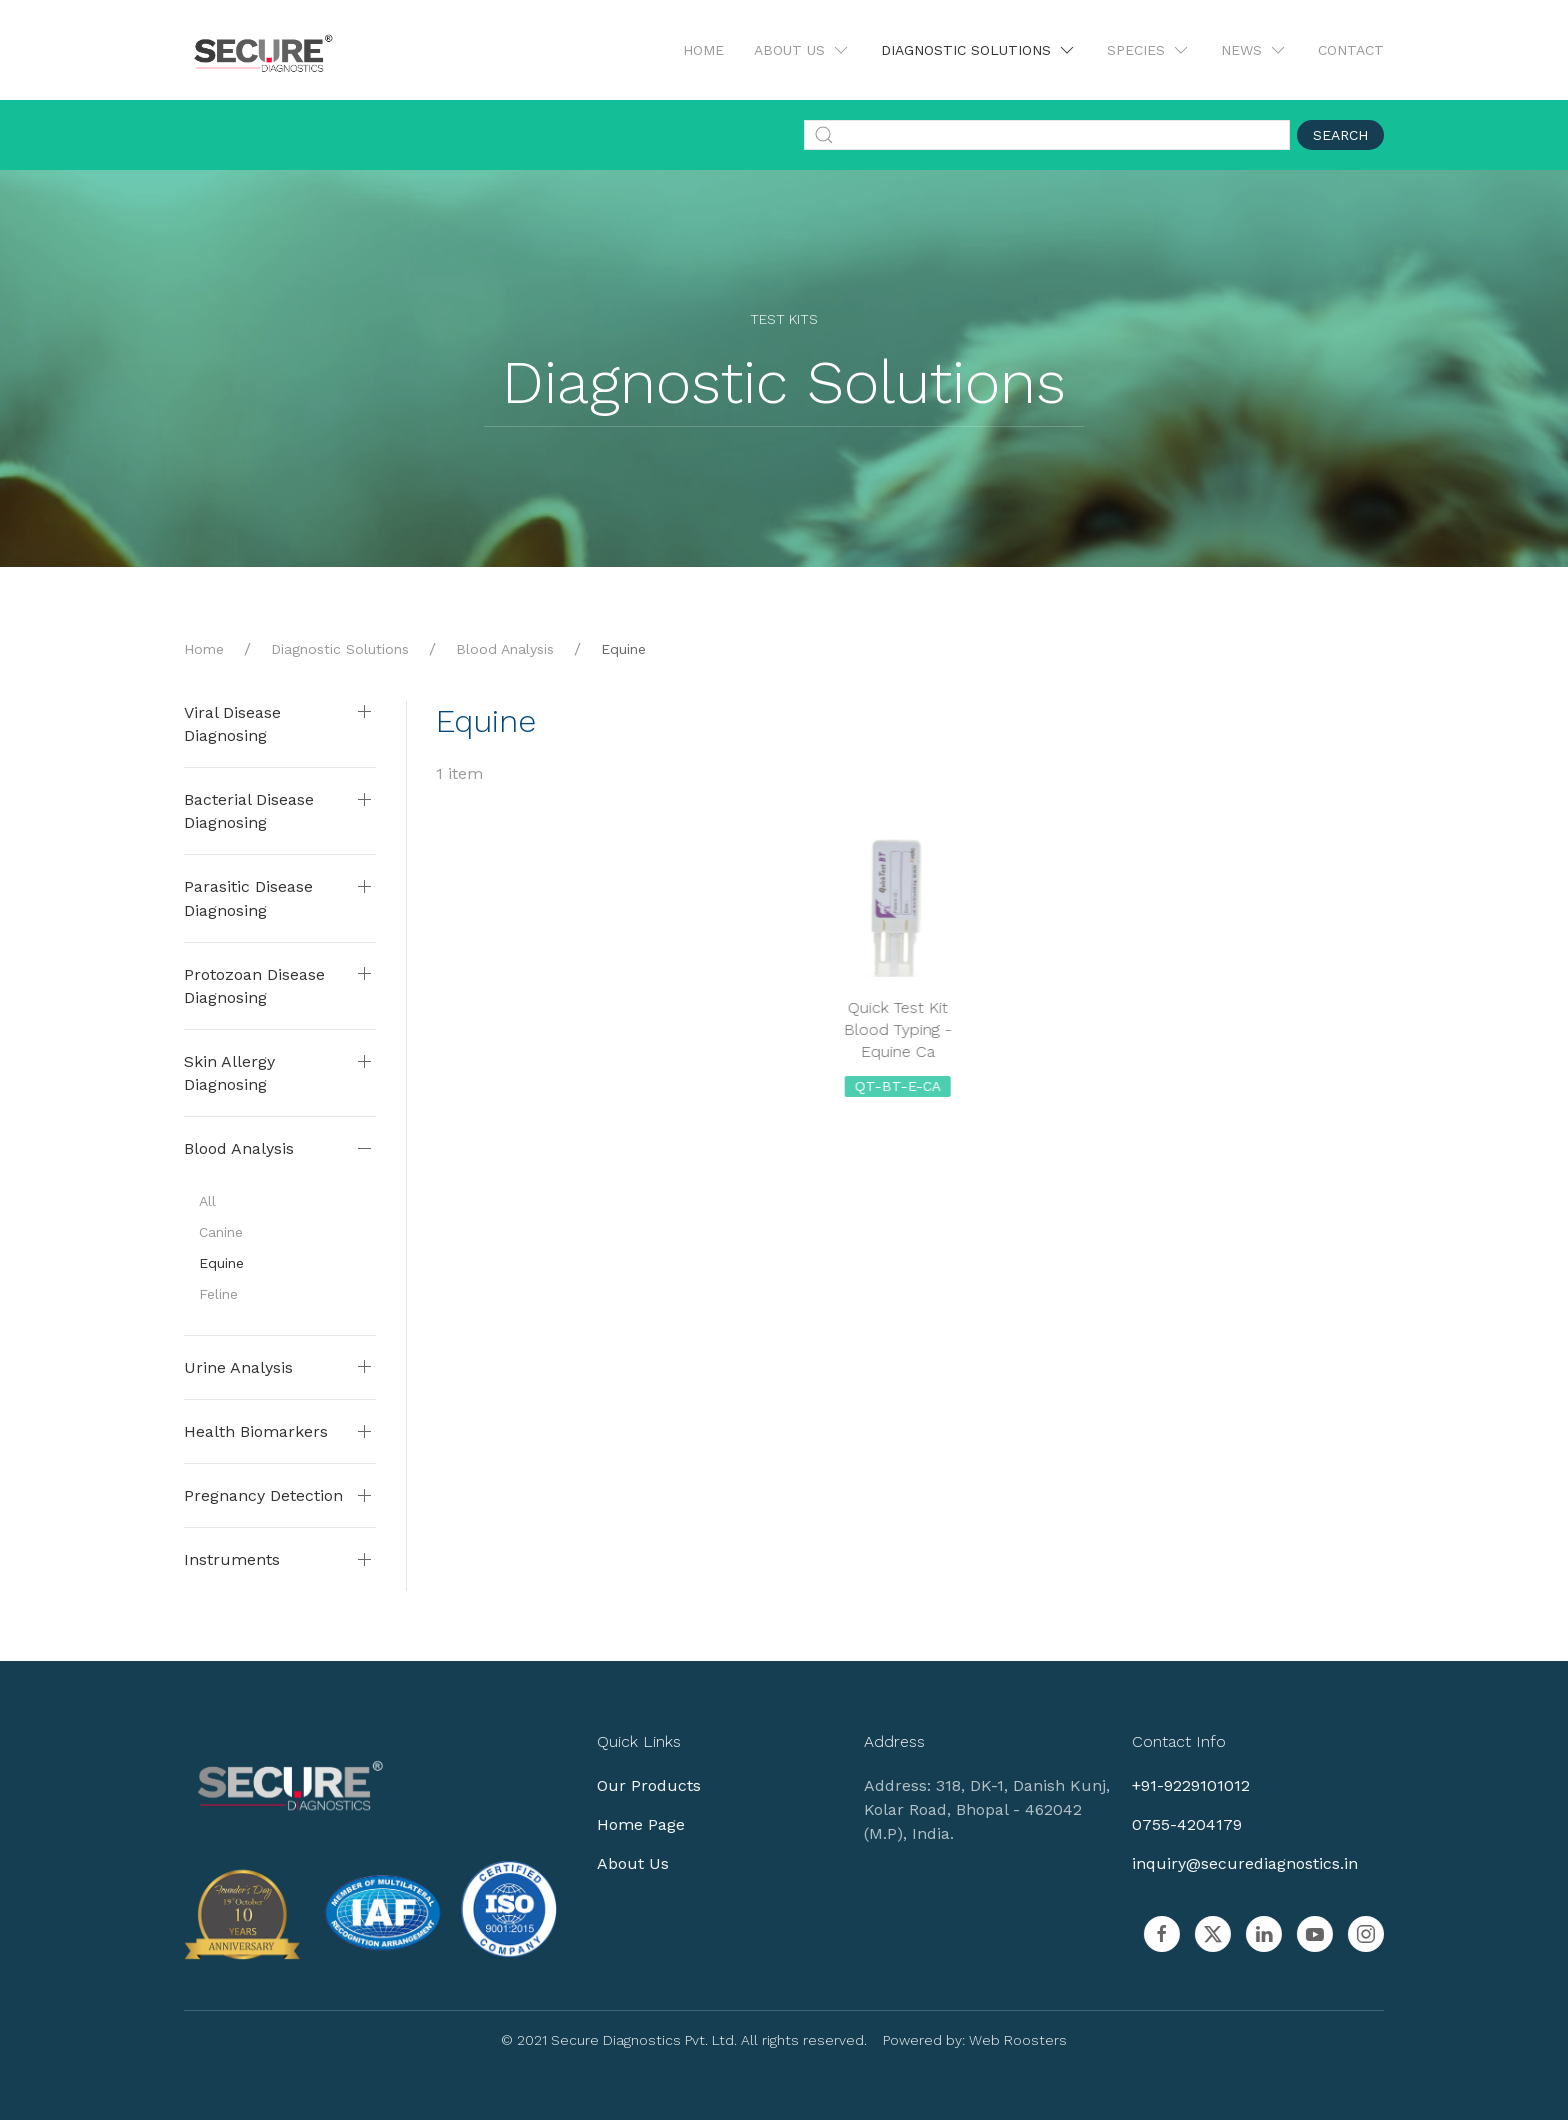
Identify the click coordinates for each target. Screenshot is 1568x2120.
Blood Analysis (505, 649)
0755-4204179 (1174, 1824)
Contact (1351, 50)
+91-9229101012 (1178, 1785)
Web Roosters (1006, 2040)
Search (1340, 135)
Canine (221, 1232)
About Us (802, 50)
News (1254, 50)
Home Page (629, 1824)
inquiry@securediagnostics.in (1232, 1863)
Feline (218, 1294)
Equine (221, 1263)
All (207, 1201)
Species (1149, 50)
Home (703, 50)
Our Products (637, 1785)
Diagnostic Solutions (979, 50)
